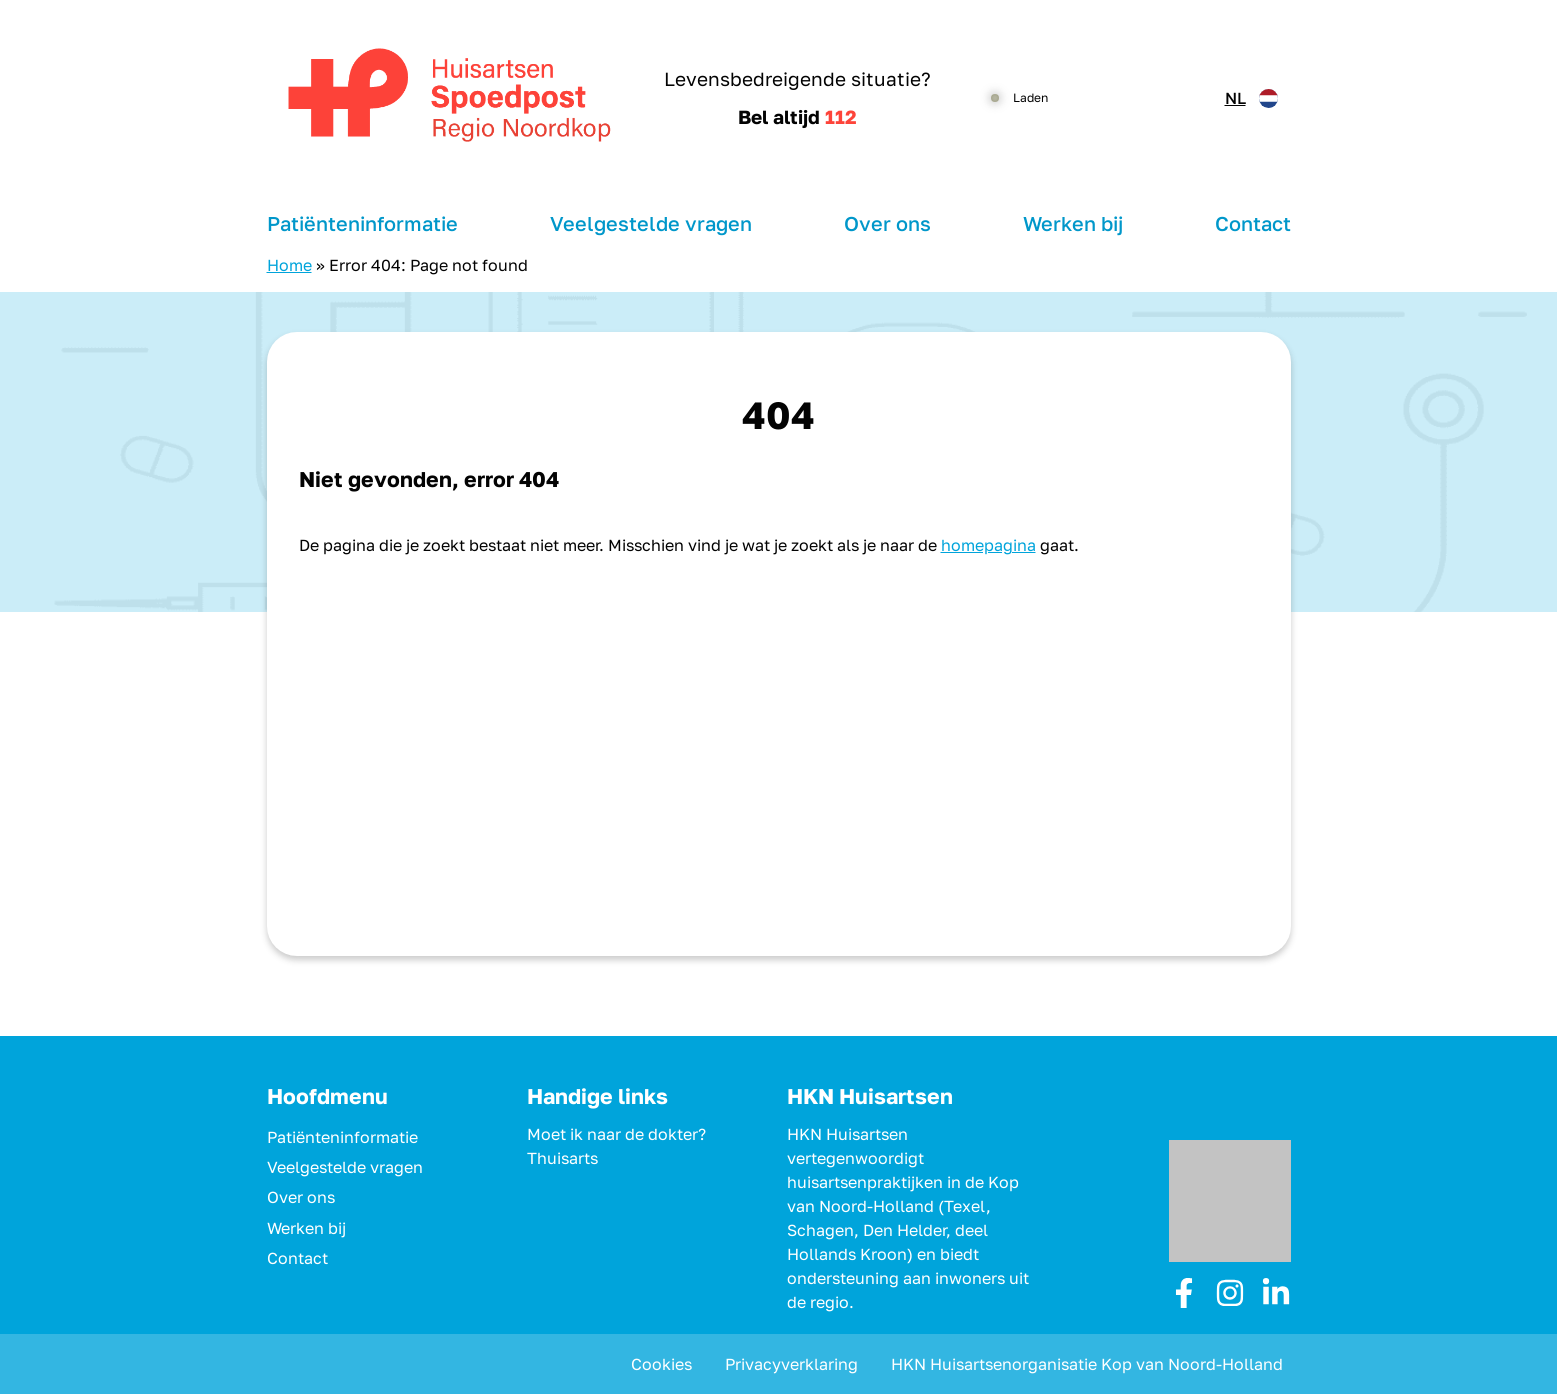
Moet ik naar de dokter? (616, 1134)
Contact (1253, 223)
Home (289, 265)
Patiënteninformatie (362, 223)
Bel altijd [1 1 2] (797, 116)
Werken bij (1073, 223)
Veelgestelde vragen (651, 223)
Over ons (887, 223)
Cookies (661, 1364)
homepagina (988, 545)
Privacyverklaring (791, 1364)
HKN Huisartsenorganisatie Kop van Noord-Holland (1087, 1364)
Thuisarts (562, 1158)
